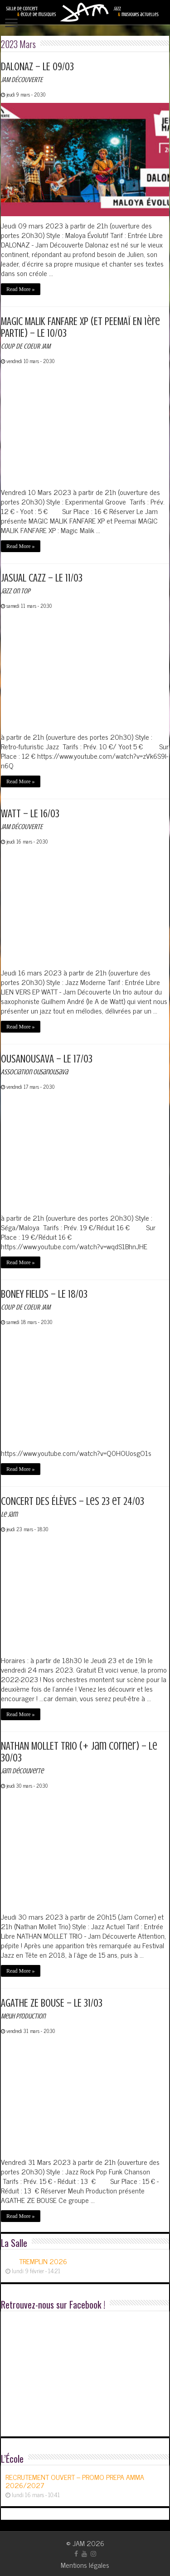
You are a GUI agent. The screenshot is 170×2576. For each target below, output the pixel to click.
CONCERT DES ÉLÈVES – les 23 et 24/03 (72, 1506)
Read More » (20, 289)
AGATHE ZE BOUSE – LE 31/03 (51, 2008)
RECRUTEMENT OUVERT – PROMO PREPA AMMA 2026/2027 (74, 2481)
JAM (79, 2543)
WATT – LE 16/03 (30, 819)
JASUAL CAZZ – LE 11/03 (42, 583)
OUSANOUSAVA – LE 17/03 (46, 1064)
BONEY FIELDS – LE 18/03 (44, 1299)
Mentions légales (85, 2565)
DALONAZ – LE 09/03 (37, 72)
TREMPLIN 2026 (43, 2261)
